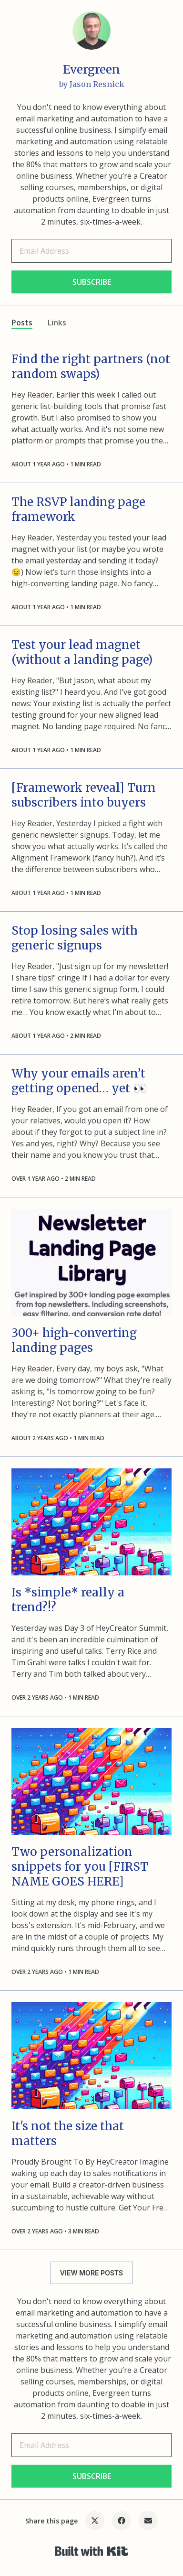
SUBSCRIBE (91, 282)
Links (57, 322)
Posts (21, 322)
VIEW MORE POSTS (91, 2273)
